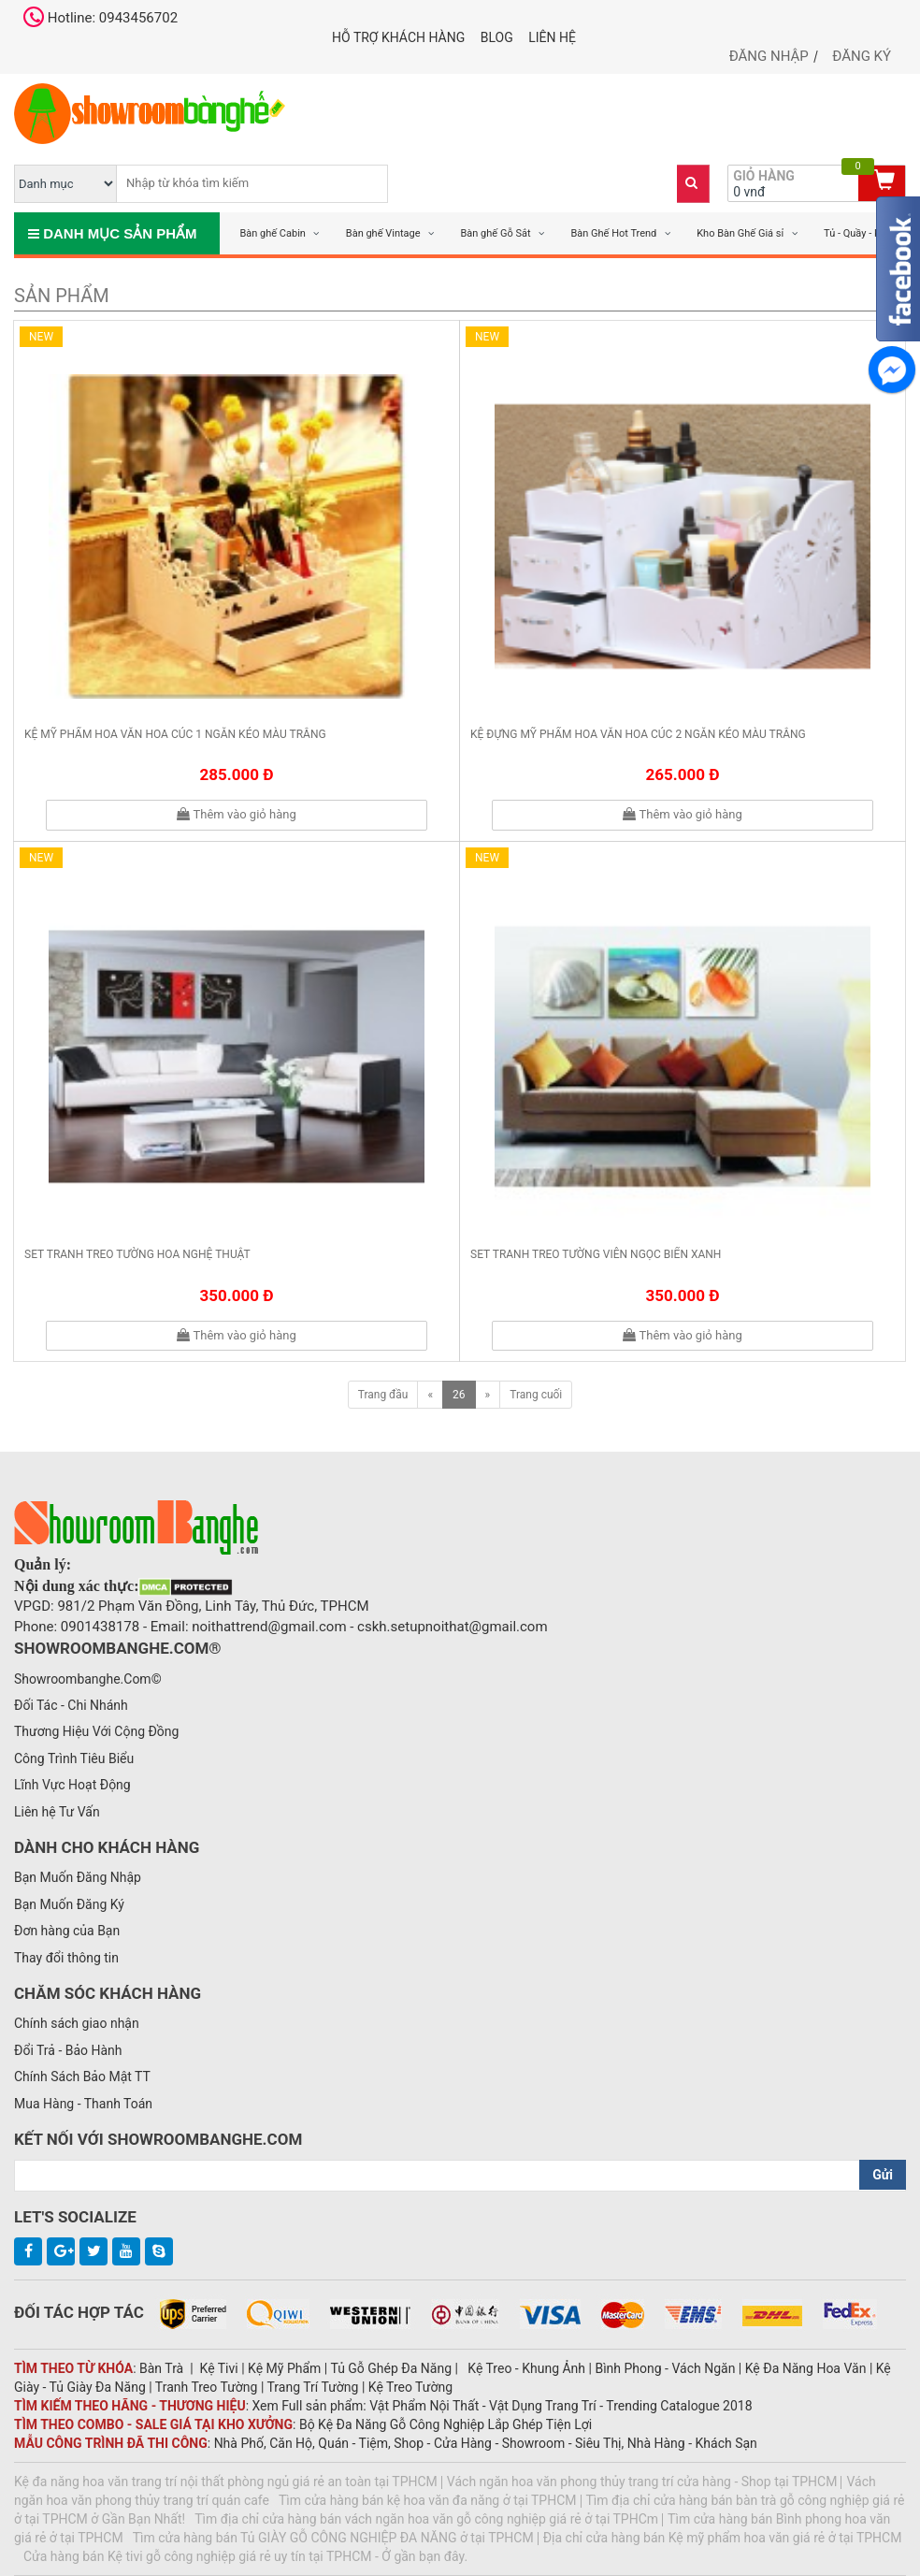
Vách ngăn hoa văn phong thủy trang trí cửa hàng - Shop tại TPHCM (642, 2481)
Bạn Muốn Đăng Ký (69, 1904)
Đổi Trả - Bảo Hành (68, 2050)
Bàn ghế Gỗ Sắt (495, 233)
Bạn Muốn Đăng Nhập (77, 1877)
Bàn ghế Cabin (272, 233)
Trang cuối (536, 1394)
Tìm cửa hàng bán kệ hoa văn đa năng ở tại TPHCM (428, 2500)
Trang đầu (383, 1394)
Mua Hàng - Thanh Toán (83, 2103)
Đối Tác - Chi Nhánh (71, 1705)
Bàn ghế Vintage (383, 233)
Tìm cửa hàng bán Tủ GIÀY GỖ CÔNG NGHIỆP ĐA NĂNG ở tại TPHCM (333, 2537)
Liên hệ (552, 37)
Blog (497, 37)
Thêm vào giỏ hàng (236, 814)
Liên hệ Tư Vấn (57, 1811)
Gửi (882, 2174)
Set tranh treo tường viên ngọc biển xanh (595, 1254)
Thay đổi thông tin (66, 1957)
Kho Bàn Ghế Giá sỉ (740, 233)
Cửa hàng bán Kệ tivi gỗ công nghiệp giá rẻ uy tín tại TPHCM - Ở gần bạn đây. (245, 2556)
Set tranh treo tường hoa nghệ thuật (137, 1254)
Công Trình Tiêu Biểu (74, 1758)
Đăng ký (861, 56)
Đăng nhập (769, 56)
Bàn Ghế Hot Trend (613, 233)
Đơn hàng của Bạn (67, 1930)
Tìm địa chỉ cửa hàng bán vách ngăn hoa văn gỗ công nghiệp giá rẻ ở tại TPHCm (426, 2518)
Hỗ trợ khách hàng (398, 37)
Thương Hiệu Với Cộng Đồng (96, 1731)
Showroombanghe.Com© (88, 1679)
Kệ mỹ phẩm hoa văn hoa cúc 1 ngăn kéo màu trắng (175, 734)
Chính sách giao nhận (76, 2023)
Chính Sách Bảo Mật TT (82, 2076)
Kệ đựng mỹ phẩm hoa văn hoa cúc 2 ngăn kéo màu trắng (638, 734)
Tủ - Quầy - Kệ (854, 233)
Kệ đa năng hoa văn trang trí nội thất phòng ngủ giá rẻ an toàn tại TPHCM (226, 2481)
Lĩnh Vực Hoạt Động (72, 1784)
